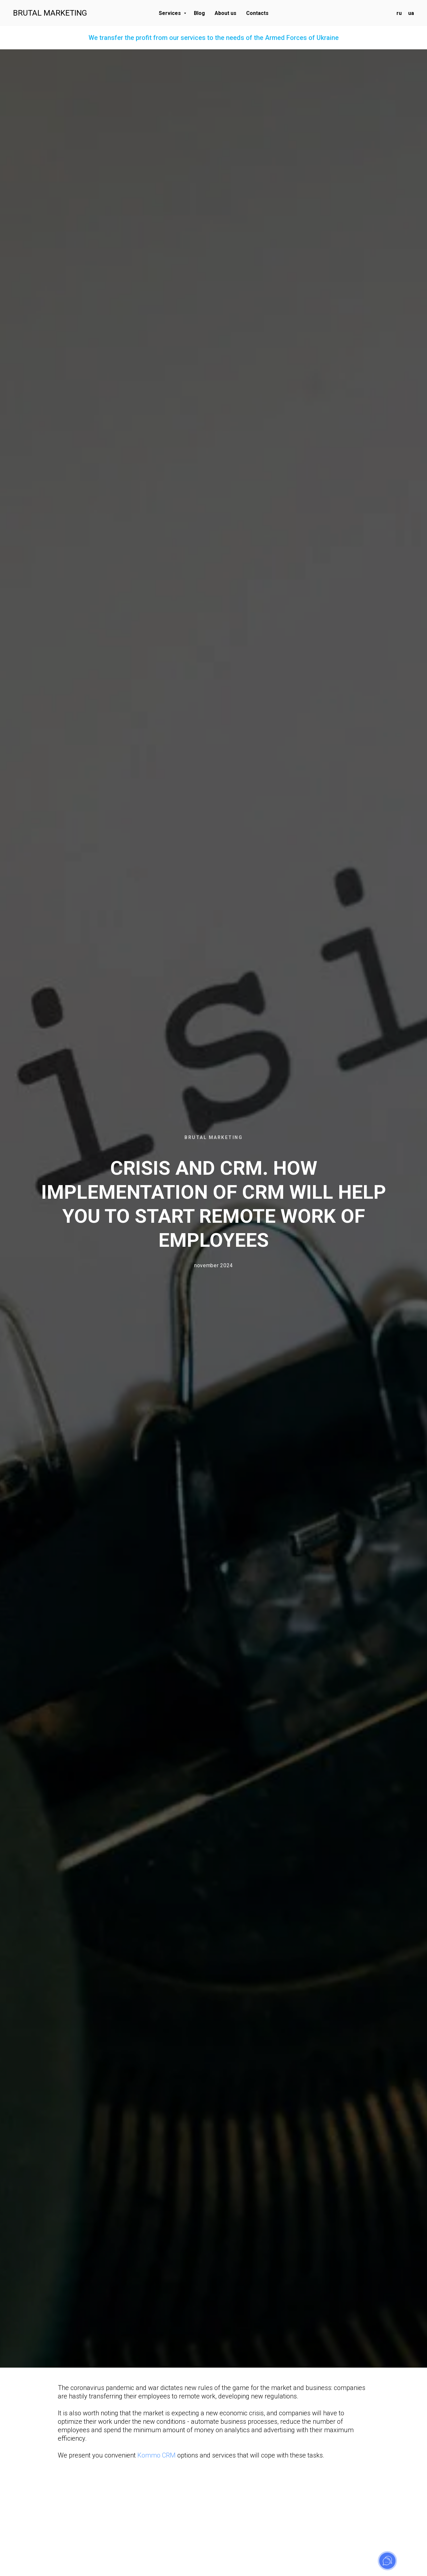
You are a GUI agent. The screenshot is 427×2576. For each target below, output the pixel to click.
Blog (199, 13)
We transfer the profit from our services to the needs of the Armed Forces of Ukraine (214, 38)
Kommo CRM (156, 2455)
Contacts (257, 13)
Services (170, 13)
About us (225, 13)
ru (399, 13)
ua (411, 13)
